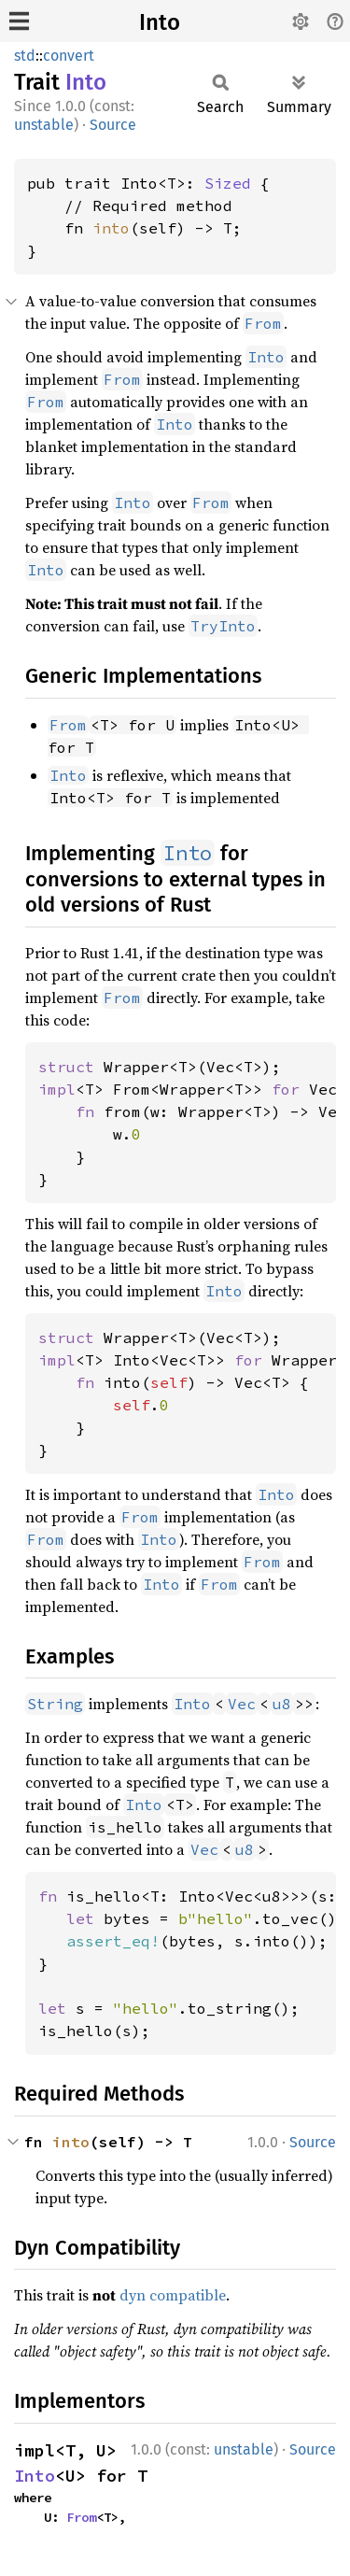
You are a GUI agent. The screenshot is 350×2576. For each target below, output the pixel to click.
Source (113, 125)
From (81, 2517)
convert (68, 55)
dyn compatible (172, 2295)
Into (159, 22)
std (24, 55)
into (111, 228)
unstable (44, 125)
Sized (227, 183)
